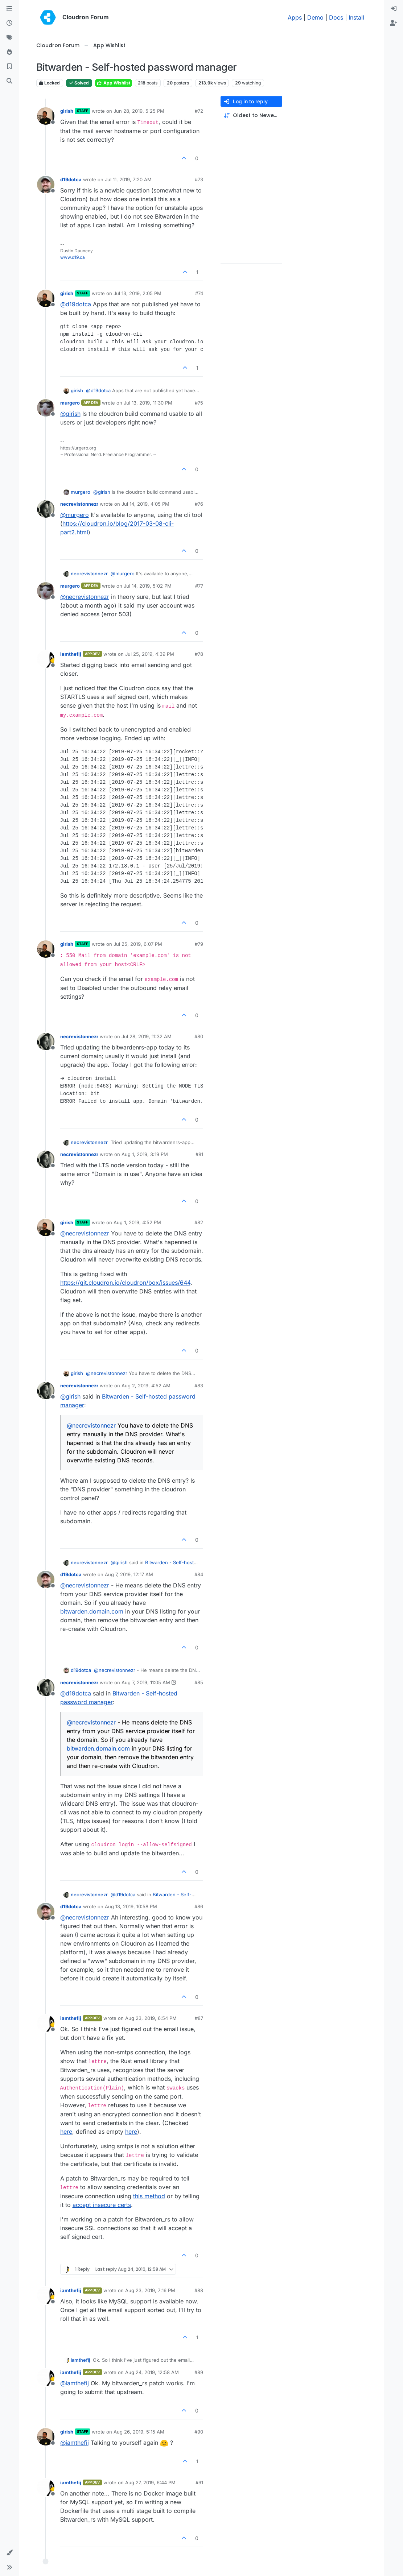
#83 (198, 1385)
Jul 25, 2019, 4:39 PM (149, 654)
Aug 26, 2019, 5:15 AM (139, 2432)
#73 (199, 179)
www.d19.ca (72, 257)
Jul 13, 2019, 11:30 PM (148, 403)
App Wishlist (113, 83)
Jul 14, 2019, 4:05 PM (145, 504)
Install (356, 17)
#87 (199, 2018)
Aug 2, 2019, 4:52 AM (146, 1385)
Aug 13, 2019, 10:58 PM (131, 1906)
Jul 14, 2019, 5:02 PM (148, 586)
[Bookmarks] (9, 67)
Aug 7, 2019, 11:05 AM (146, 1682)
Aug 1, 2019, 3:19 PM (145, 1154)
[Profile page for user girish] (45, 116)
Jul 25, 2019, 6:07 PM (138, 944)
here (66, 2131)
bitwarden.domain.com (91, 1611)
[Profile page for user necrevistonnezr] (45, 509)
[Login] (393, 9)
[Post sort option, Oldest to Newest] (251, 115)
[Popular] (9, 52)
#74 (199, 293)
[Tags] (9, 38)
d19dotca (71, 179)
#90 (198, 2432)
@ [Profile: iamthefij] (74, 2383)
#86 (198, 1906)
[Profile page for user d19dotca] (45, 184)
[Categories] (9, 9)
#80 (198, 1036)
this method (149, 2196)
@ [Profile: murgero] (74, 514)
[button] (9, 2553)
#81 (199, 1154)
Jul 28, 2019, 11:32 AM (147, 1036)
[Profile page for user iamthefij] (45, 659)
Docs (336, 17)
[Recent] (9, 23)
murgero (70, 403)
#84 (198, 1574)
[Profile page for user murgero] (45, 408)
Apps (295, 17)
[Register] (393, 23)
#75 (199, 403)
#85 (198, 1682)
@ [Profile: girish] (70, 413)
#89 (198, 2372)
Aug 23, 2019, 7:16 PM (150, 2290)
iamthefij (70, 654)
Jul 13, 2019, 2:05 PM (137, 293)
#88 (198, 2290)
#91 (199, 2482)
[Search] (9, 81)
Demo (315, 17)
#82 (198, 1222)
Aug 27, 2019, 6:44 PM (150, 2482)
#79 (199, 944)
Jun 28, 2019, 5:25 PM (139, 111)
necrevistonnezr (79, 504)
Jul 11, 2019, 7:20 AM (128, 179)
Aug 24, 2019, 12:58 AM (152, 2372)
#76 (199, 504)
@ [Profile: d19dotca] (75, 304)
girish (66, 111)
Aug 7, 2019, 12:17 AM (129, 1574)
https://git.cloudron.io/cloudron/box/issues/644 (125, 1282)
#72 (199, 111)
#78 (199, 654)
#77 (199, 586)
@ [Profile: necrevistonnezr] (84, 596)
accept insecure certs (102, 2204)
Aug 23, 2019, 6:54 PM (151, 2018)
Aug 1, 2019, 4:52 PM (137, 1222)
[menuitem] (393, 9)
